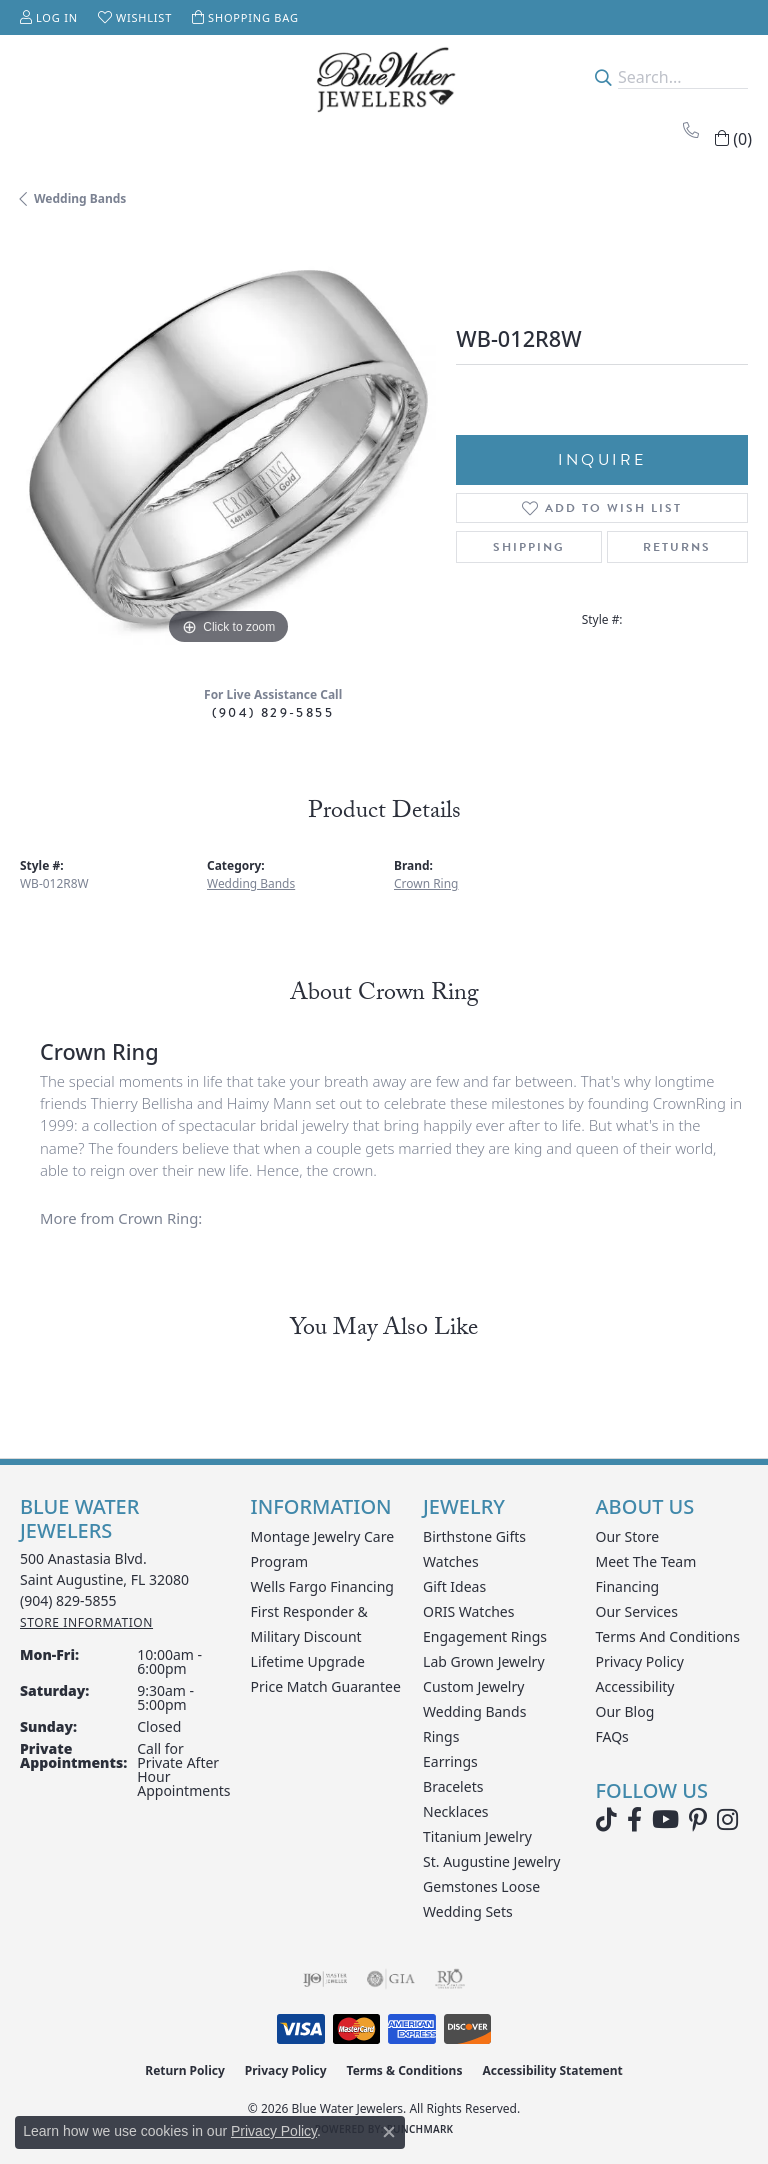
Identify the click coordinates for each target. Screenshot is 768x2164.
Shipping (529, 547)
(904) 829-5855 (273, 712)
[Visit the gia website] (391, 1979)
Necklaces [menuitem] (456, 1811)
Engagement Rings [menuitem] (485, 1636)
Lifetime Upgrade (308, 1661)
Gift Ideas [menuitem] (454, 1586)
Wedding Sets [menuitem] (468, 1911)
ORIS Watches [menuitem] (468, 1611)
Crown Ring (426, 883)
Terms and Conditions (668, 1636)
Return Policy (185, 2070)
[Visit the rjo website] (450, 1979)
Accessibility (635, 1686)
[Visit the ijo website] (325, 1979)
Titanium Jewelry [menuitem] (477, 1836)
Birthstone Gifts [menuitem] (474, 1536)
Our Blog (625, 1711)
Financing (628, 1586)
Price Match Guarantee (326, 1686)
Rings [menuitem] (441, 1736)
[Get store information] (86, 1622)
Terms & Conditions (405, 2070)
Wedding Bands (80, 198)
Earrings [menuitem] (450, 1761)
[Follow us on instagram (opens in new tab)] (727, 1820)
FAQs (612, 1736)
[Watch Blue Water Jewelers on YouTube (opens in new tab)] (665, 1820)
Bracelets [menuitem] (453, 1786)
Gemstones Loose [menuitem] (481, 1886)
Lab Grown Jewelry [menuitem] (484, 1661)
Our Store (628, 1536)
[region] (228, 442)
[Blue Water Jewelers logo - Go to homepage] (384, 77)
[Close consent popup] (389, 2132)
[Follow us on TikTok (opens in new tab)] (606, 1820)
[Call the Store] (68, 1600)
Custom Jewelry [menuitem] (473, 1686)
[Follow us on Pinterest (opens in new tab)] (698, 1820)
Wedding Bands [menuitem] (474, 1711)
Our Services (637, 1611)
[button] (49, 17)
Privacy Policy (640, 1661)
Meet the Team (646, 1561)
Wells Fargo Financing (322, 1586)
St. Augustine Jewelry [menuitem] (491, 1861)
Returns (677, 547)
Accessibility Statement (552, 2070)
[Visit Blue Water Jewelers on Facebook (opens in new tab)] (634, 1820)
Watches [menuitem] (451, 1561)
